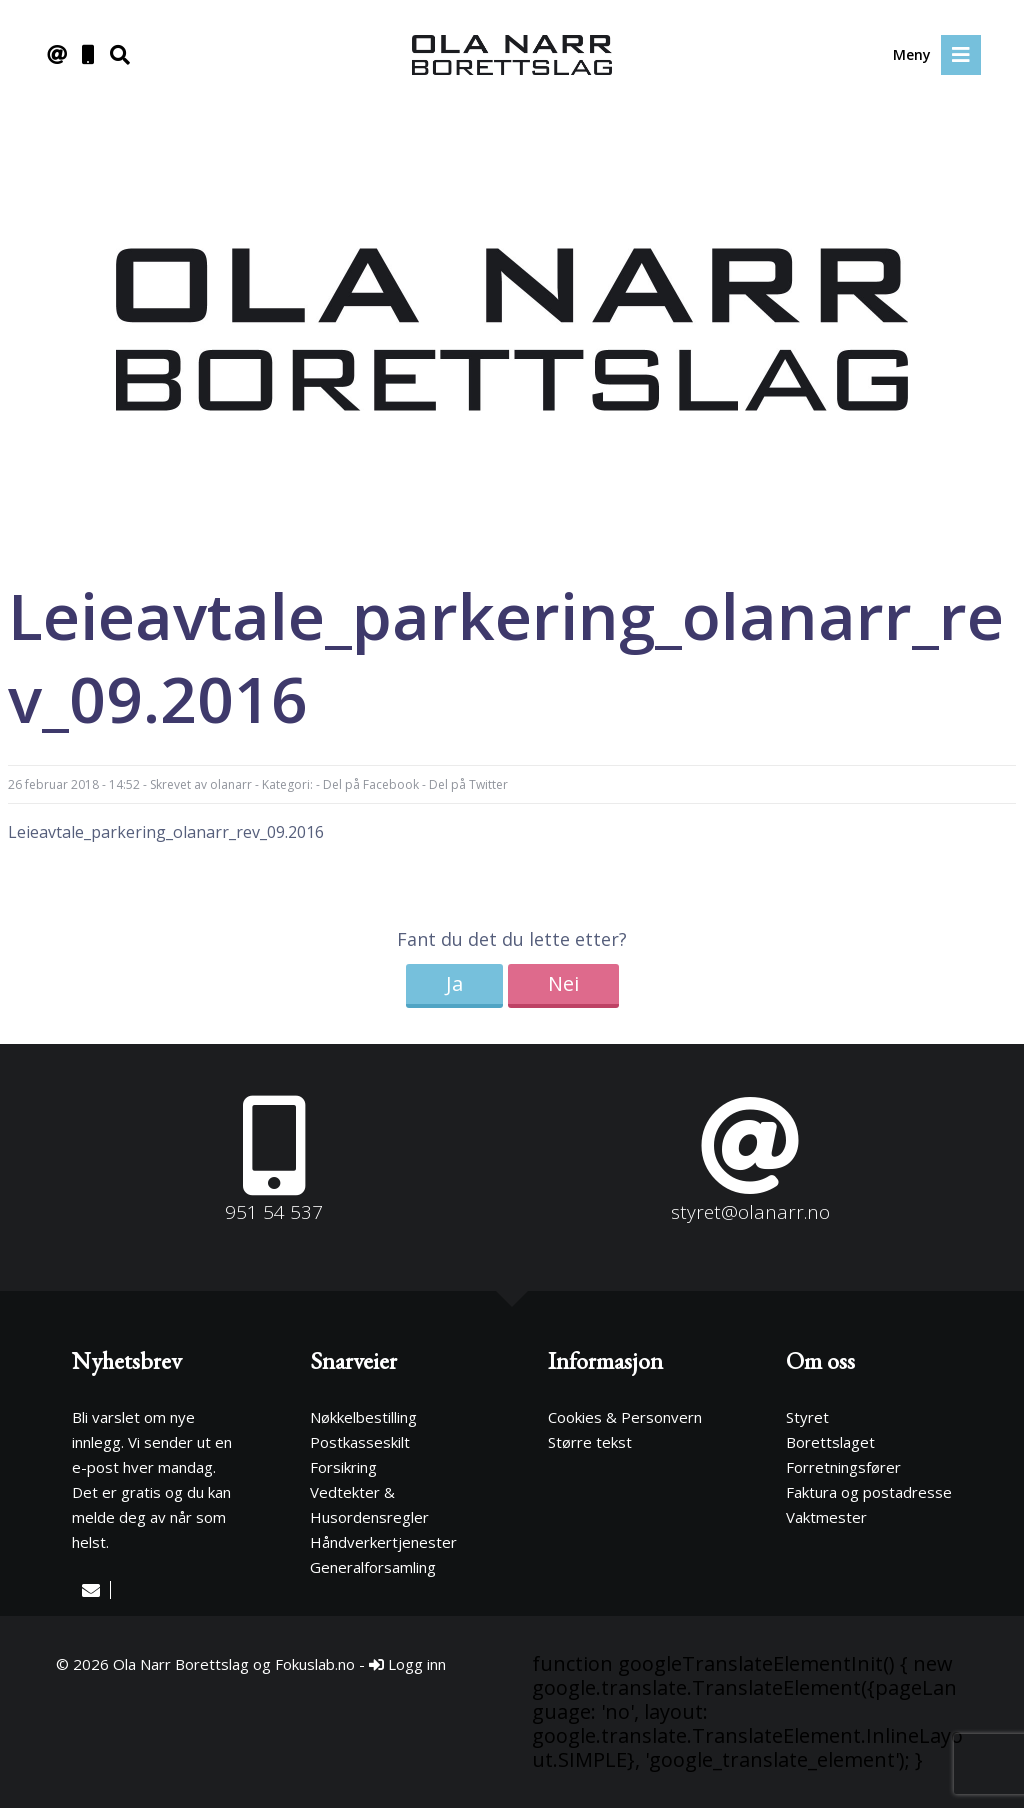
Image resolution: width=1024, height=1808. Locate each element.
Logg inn (407, 1664)
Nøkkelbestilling (363, 1417)
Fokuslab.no (315, 1664)
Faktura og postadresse (869, 1492)
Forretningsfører (843, 1467)
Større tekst (590, 1442)
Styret (807, 1417)
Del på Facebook (371, 784)
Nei (563, 983)
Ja (454, 983)
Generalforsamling (373, 1567)
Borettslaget (830, 1442)
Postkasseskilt (360, 1442)
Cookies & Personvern (625, 1417)
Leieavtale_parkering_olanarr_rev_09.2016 (166, 832)
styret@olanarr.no (750, 1212)
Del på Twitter (468, 784)
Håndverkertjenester (383, 1542)
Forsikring (343, 1467)
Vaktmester (826, 1517)
